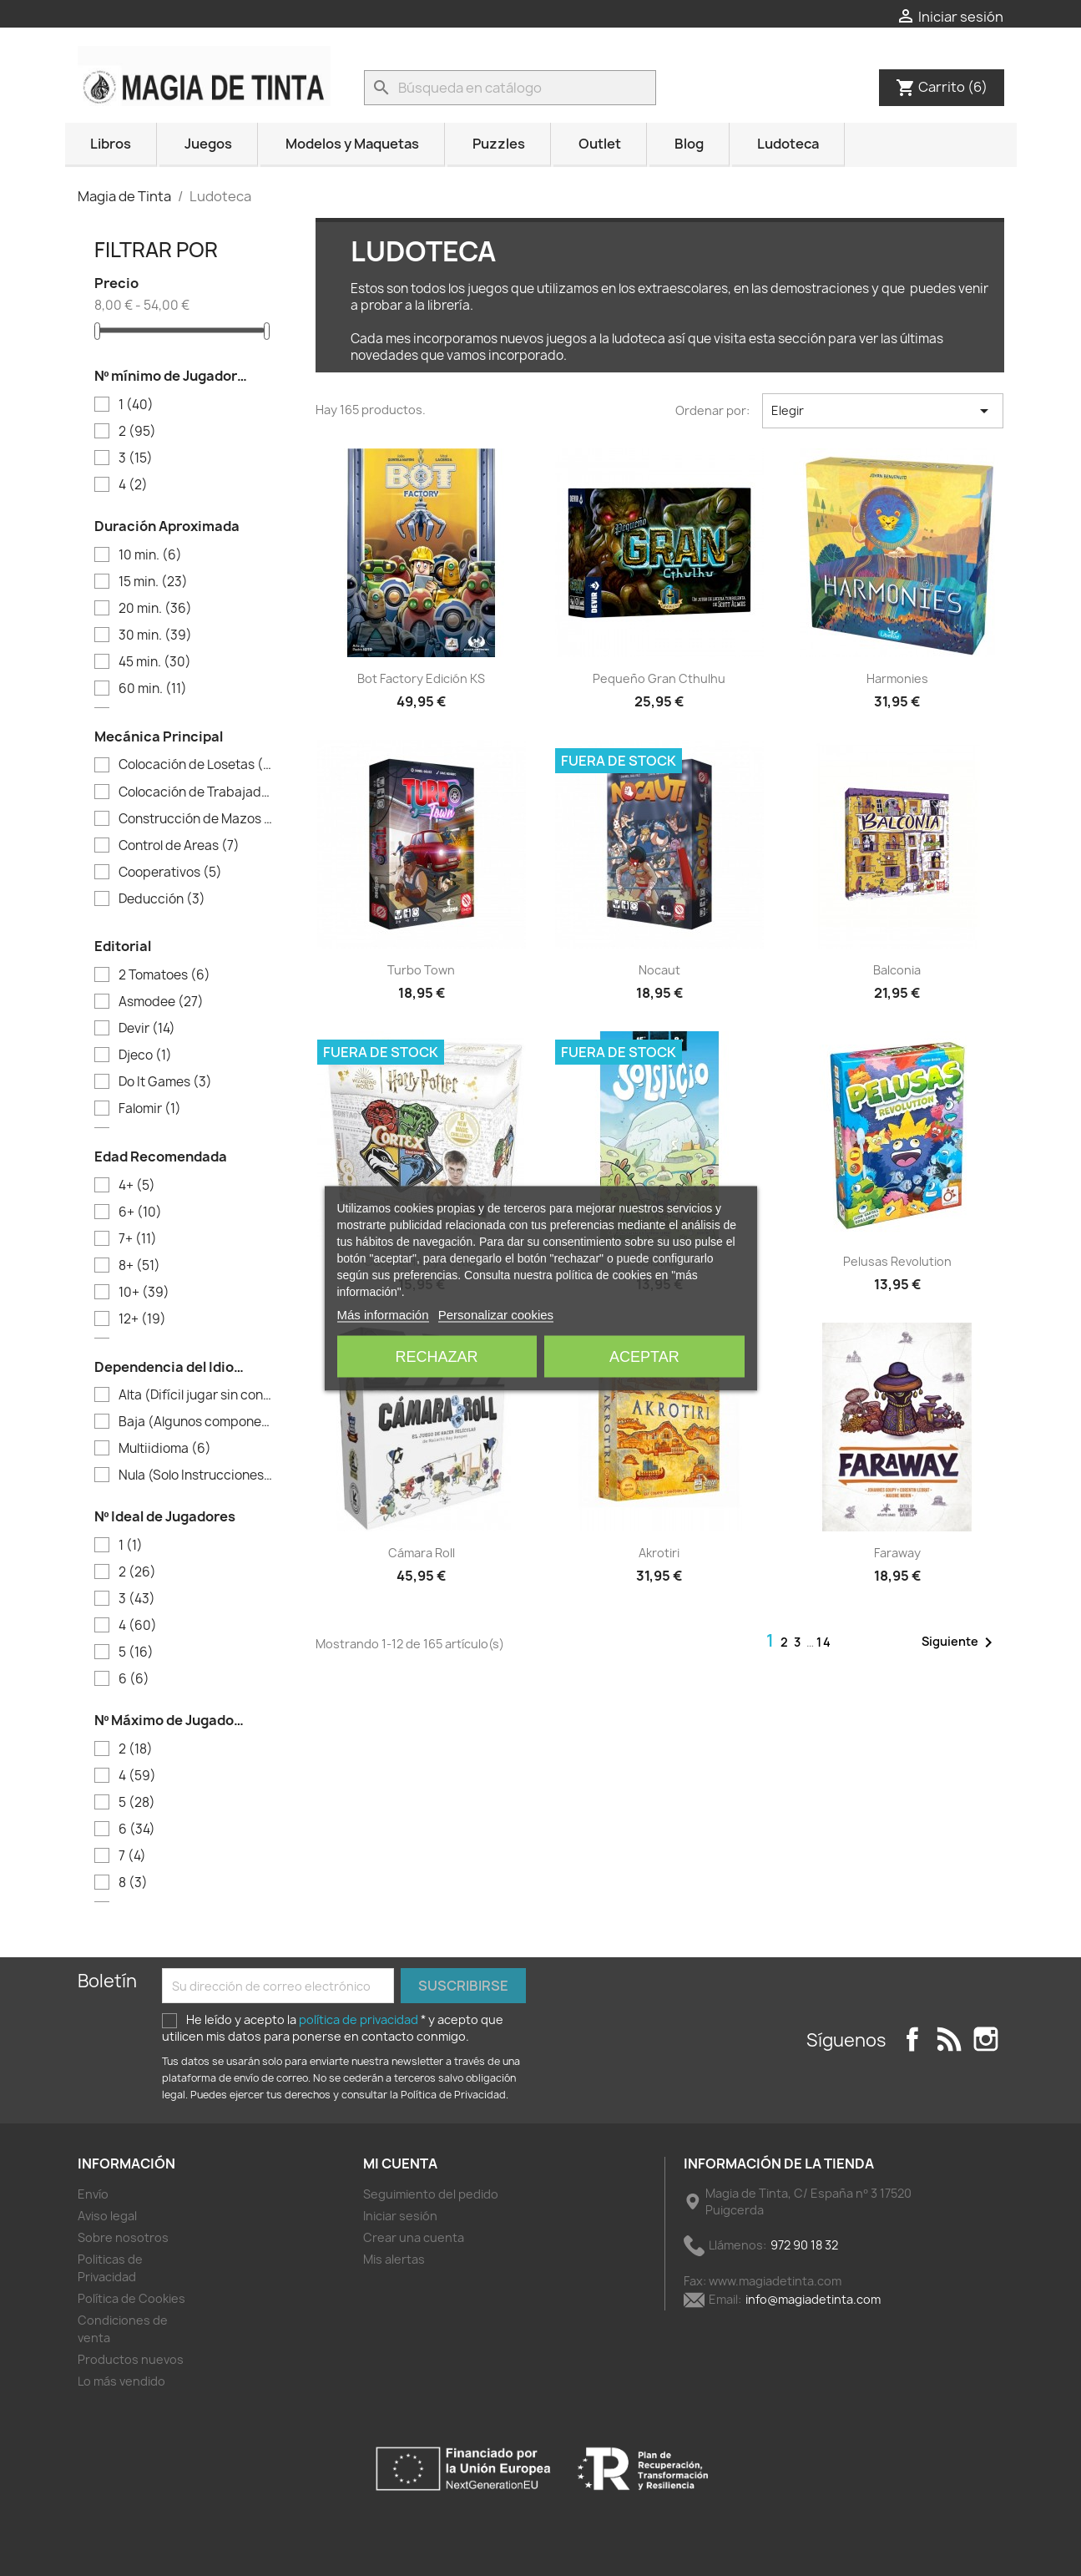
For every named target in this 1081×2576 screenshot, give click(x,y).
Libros (110, 143)
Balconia (897, 970)
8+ (139, 1266)
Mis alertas (394, 2259)
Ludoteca (788, 143)
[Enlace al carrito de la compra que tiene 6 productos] (942, 87)
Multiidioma (165, 1448)
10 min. (150, 555)
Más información (383, 1314)
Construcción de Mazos (196, 819)
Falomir (150, 1109)
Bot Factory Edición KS (421, 678)
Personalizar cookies (495, 1314)
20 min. (155, 608)
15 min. (153, 582)
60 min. (153, 689)
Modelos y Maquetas (352, 143)
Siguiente (960, 1642)
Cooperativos (170, 872)
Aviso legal (107, 2216)
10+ (144, 1292)
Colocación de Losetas (196, 765)
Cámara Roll (421, 1553)
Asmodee (161, 1002)
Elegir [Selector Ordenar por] (882, 411)
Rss (949, 2039)
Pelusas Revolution (897, 1261)
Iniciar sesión (400, 2216)
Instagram (986, 2039)
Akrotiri (659, 1553)
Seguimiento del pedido (430, 2194)
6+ (140, 1212)
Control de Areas (179, 846)
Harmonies (897, 678)
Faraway (897, 1553)
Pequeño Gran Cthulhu (659, 678)
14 (824, 1642)
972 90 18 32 (804, 2245)
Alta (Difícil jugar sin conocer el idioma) (196, 1395)
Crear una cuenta (413, 2237)
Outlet (599, 143)
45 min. (155, 662)
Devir (147, 1028)
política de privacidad (360, 2019)
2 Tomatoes (164, 975)
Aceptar (644, 1356)
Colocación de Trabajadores (196, 792)
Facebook (912, 2039)
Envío (93, 2194)
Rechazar (437, 1356)
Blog (689, 143)
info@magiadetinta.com (813, 2299)
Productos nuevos (131, 2359)
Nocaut (659, 970)
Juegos (208, 143)
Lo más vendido (121, 2381)
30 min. (155, 635)
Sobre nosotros (123, 2237)
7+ (138, 1239)
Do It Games (165, 1082)
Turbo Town (421, 970)
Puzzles (498, 143)
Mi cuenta (400, 2163)
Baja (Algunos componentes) (196, 1422)
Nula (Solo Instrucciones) (196, 1475)
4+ (137, 1185)
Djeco (145, 1055)
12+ (142, 1319)
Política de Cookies (131, 2298)
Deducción (162, 899)
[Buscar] (510, 87)
